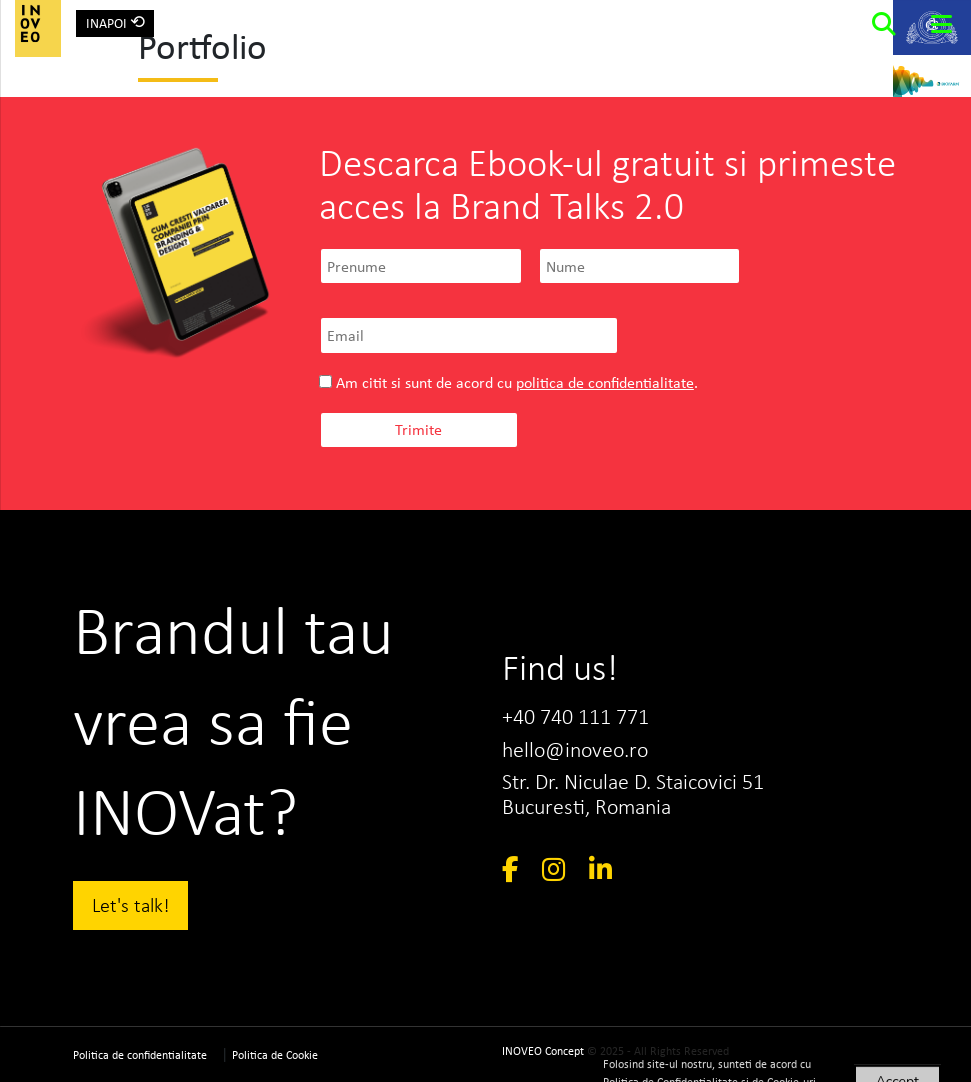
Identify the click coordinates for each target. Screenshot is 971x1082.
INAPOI (115, 22)
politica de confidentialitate (605, 382)
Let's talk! (131, 905)
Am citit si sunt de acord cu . (508, 382)
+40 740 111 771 (575, 716)
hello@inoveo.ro (575, 749)
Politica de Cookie (275, 1055)
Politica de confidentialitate (140, 1055)
